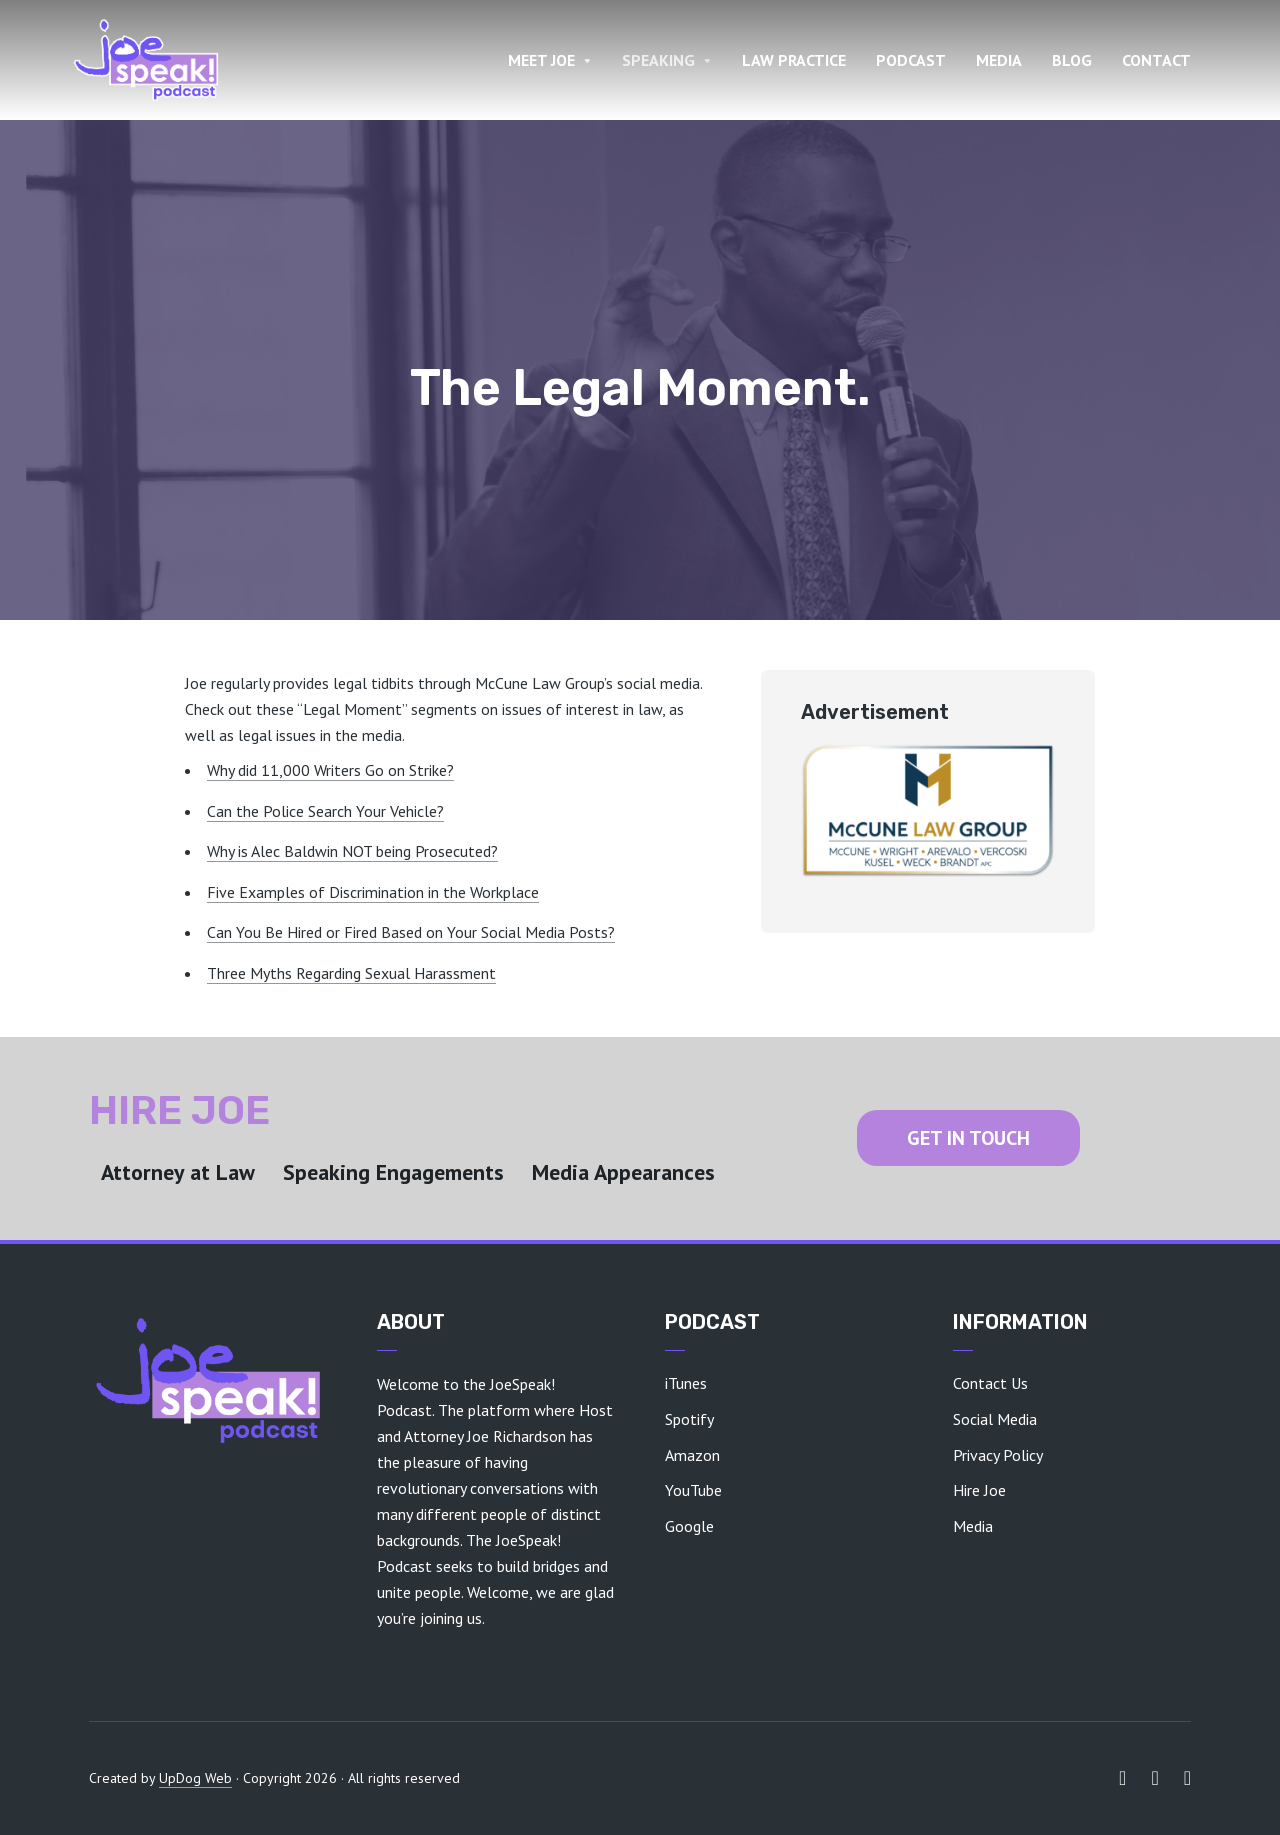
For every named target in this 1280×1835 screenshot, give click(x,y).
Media (973, 1526)
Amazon (692, 1455)
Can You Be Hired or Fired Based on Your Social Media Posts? (411, 932)
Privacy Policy (998, 1455)
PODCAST (911, 60)
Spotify (689, 1419)
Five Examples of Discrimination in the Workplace (373, 892)
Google (689, 1526)
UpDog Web (195, 1778)
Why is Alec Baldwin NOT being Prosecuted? (352, 851)
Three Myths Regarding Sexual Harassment (351, 973)
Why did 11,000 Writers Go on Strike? (330, 770)
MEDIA (999, 60)
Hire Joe (979, 1490)
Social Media (995, 1419)
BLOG (1072, 60)
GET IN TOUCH (968, 1138)
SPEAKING (658, 60)
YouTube (693, 1490)
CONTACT (1156, 60)
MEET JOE (541, 60)
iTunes (686, 1383)
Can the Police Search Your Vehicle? (325, 811)
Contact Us (990, 1383)
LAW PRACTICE (794, 60)
